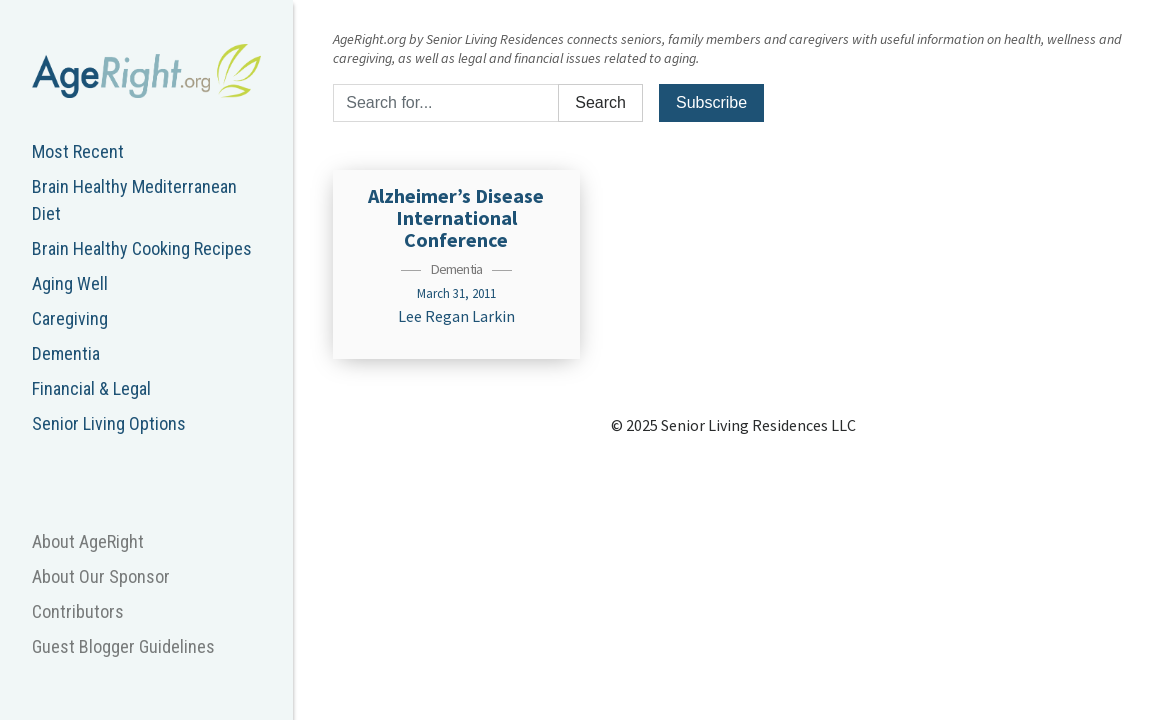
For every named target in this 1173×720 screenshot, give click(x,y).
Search (600, 102)
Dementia (66, 353)
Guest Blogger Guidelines (123, 646)
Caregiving (70, 318)
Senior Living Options (109, 423)
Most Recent (78, 151)
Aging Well (70, 283)
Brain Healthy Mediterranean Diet (134, 200)
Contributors (78, 611)
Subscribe (711, 102)
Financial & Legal (91, 388)
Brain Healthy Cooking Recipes (142, 248)
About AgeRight (88, 541)
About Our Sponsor (101, 576)
